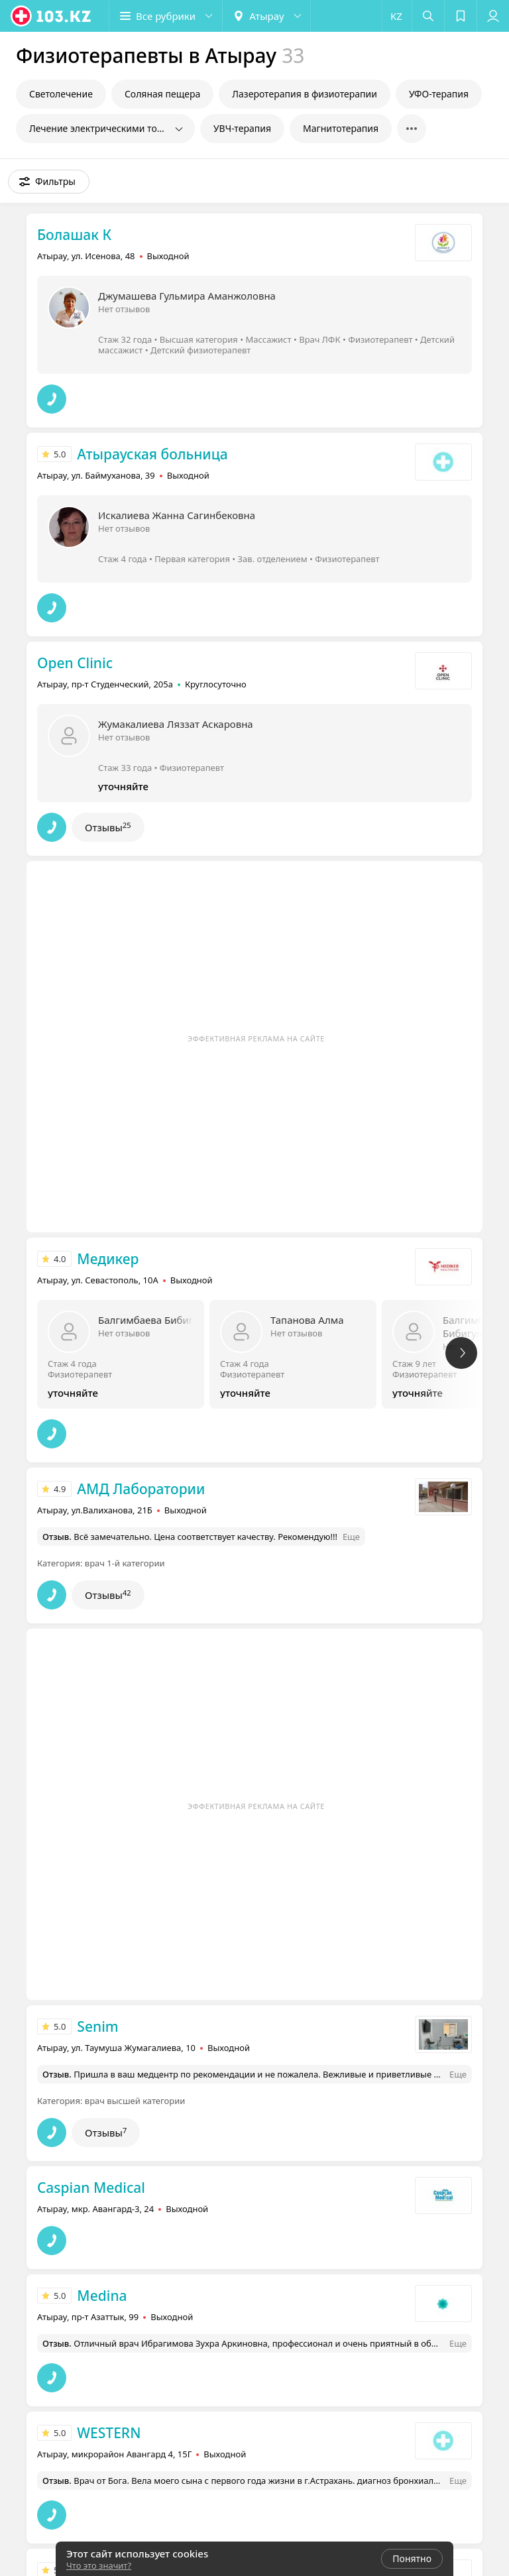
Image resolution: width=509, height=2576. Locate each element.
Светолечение (61, 94)
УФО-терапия (439, 94)
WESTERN (109, 2433)
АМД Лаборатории (141, 1489)
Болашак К (74, 234)
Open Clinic (75, 663)
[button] (166, 16)
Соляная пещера (162, 94)
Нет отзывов (124, 309)
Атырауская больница (152, 454)
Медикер (108, 1259)
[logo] (52, 16)
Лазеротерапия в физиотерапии (304, 94)
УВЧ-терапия (242, 128)
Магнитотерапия (340, 128)
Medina (102, 2295)
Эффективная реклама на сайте (256, 1038)
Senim (97, 2026)
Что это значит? (98, 2565)
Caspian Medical (91, 2187)
